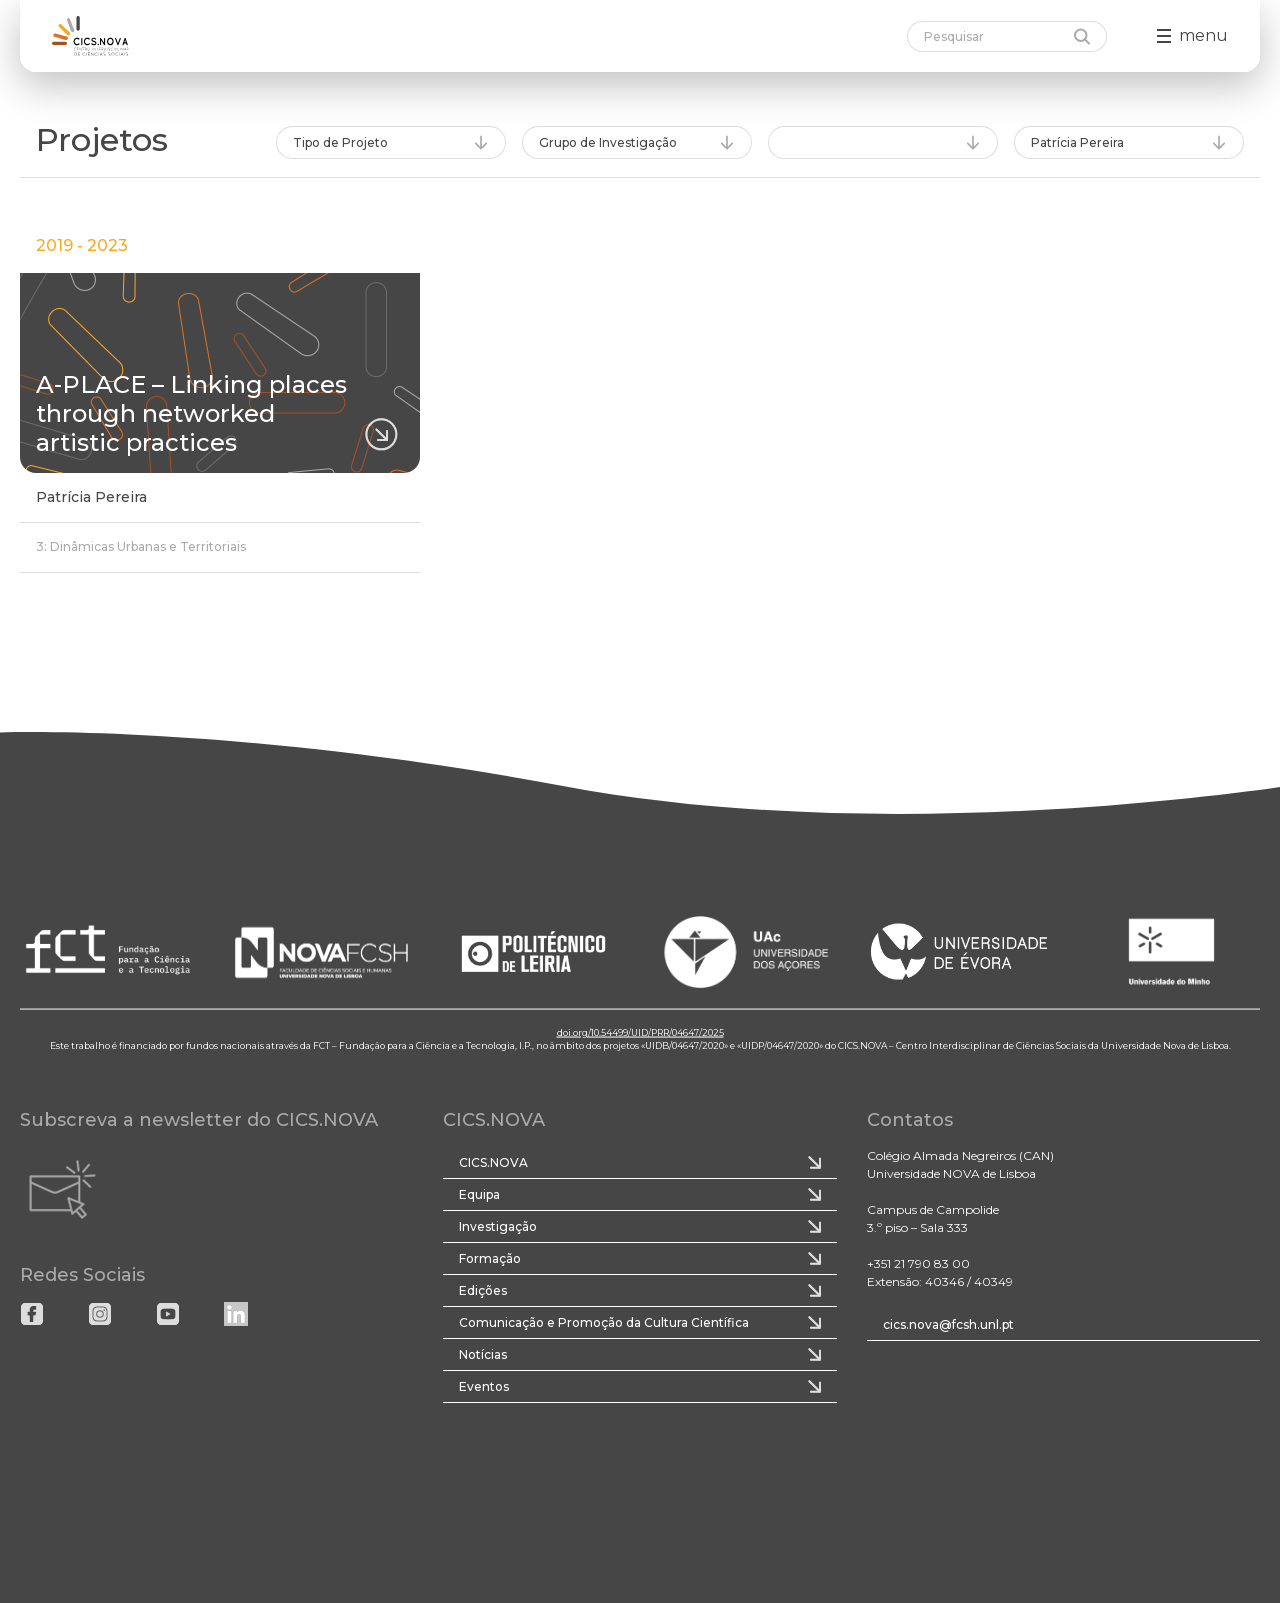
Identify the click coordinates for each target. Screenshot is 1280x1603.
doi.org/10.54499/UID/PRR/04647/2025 (640, 1031)
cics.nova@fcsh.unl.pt (948, 1324)
